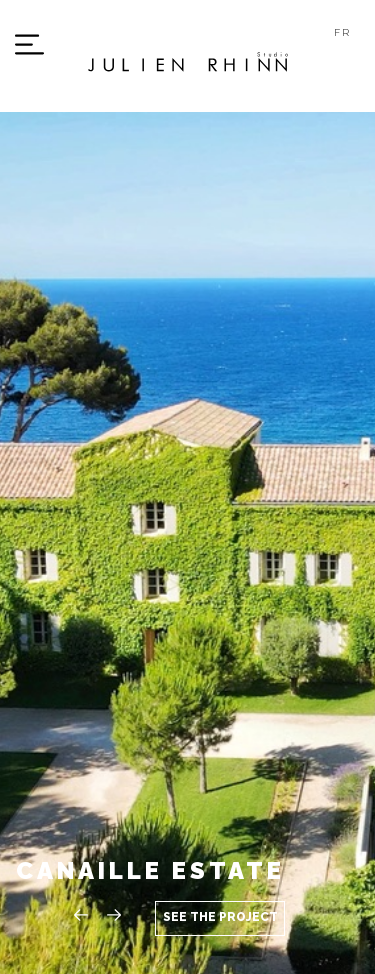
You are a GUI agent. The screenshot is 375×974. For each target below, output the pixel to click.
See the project (220, 917)
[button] (116, 915)
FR (342, 32)
